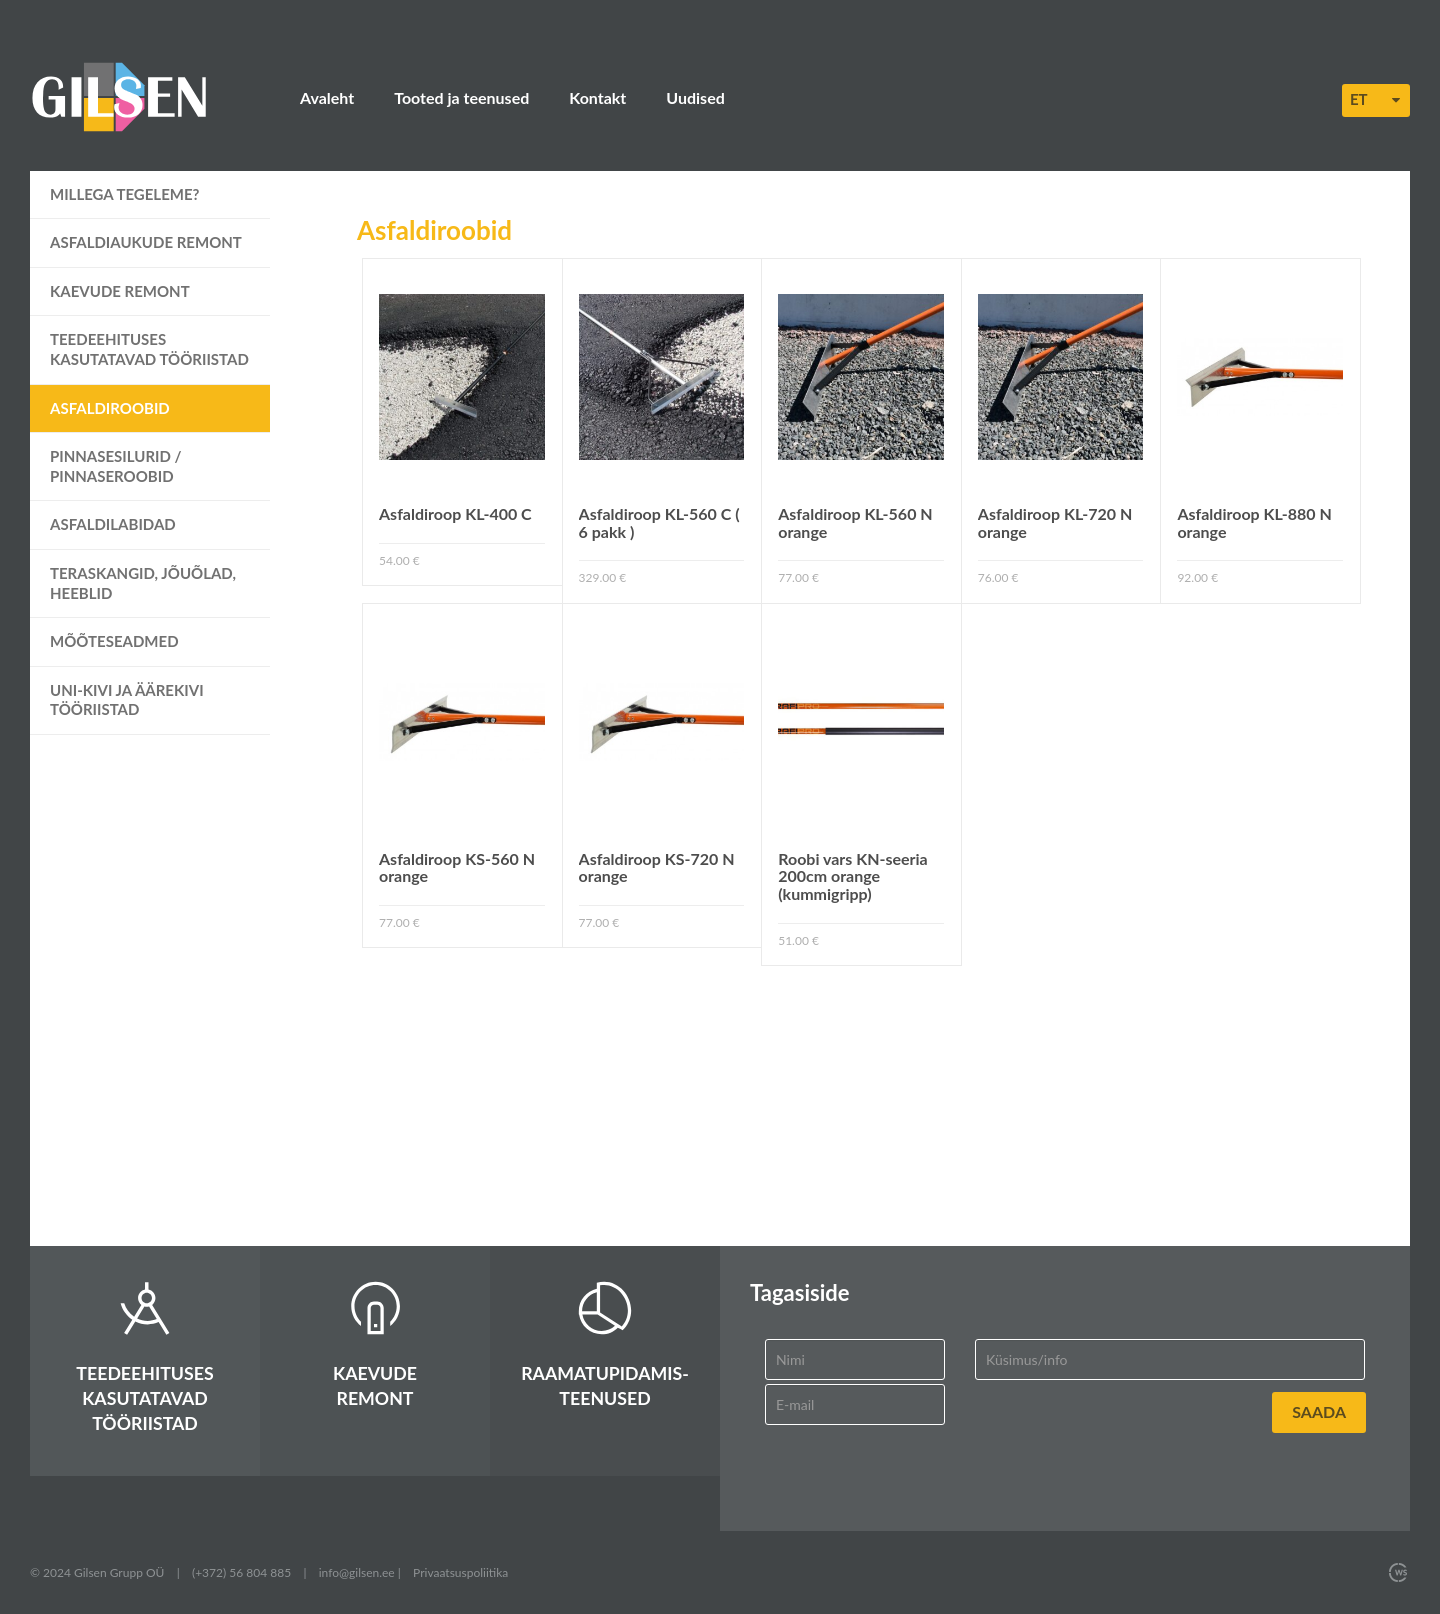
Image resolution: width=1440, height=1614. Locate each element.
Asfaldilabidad (113, 524)
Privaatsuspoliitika (460, 1572)
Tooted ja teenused (461, 97)
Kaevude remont (120, 291)
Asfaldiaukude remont (146, 242)
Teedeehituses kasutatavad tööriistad (149, 349)
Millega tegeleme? (125, 194)
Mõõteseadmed (114, 641)
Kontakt (597, 97)
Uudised (695, 97)
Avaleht (327, 97)
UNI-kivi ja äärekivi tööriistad (127, 700)
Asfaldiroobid (110, 408)
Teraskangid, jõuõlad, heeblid (143, 583)
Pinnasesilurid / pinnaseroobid (116, 466)
